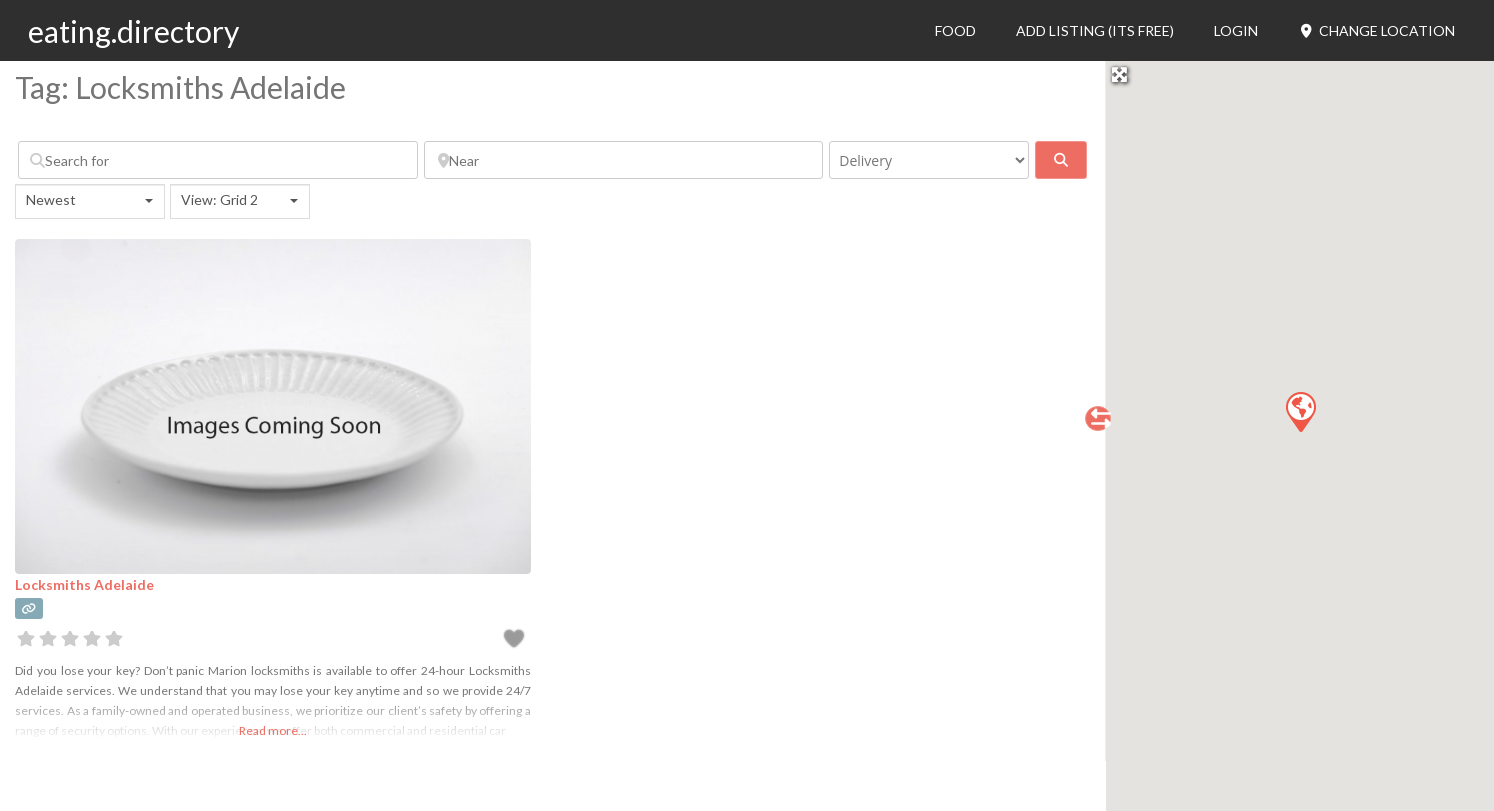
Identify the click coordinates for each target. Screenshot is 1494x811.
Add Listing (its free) (1095, 30)
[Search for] (218, 160)
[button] (1300, 411)
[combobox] (90, 201)
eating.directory (133, 31)
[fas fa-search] (1061, 160)
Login (1236, 30)
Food (955, 30)
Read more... (273, 730)
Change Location (1376, 30)
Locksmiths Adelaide (84, 584)
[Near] (624, 160)
